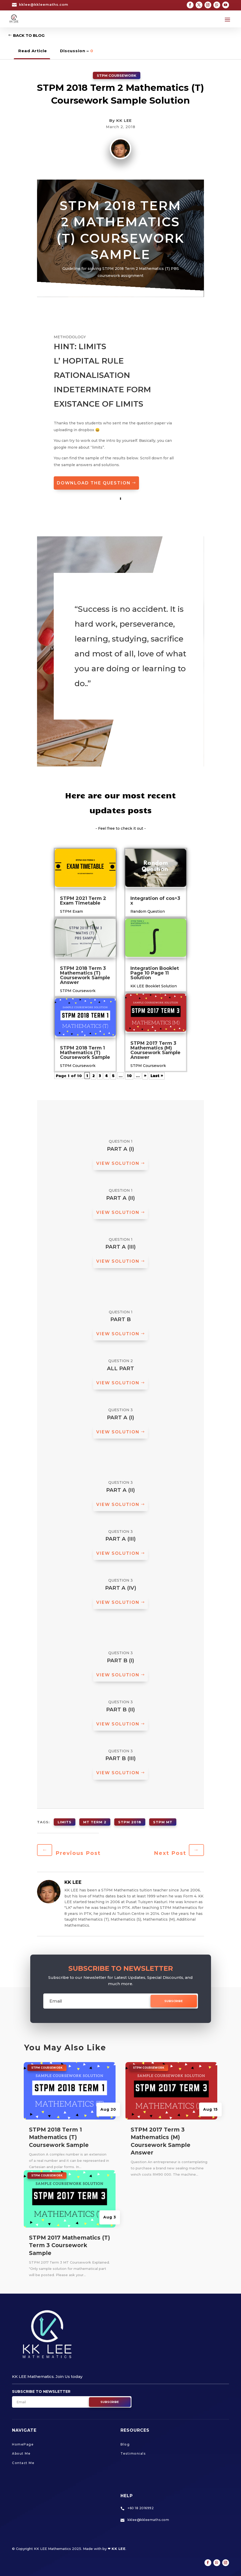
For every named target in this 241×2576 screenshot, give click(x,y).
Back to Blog (29, 35)
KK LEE (124, 120)
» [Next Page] (145, 1075)
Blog (125, 2444)
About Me (21, 2453)
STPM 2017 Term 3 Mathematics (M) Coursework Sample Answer (155, 1050)
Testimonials (133, 2453)
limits (64, 1822)
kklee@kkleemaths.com (43, 4)
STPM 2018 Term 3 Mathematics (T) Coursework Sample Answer (85, 975)
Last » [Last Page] (156, 1075)
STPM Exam (71, 911)
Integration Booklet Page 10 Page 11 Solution (154, 973)
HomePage (23, 2444)
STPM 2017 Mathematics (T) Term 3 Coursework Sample (69, 2245)
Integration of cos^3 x (155, 900)
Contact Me (23, 2463)
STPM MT (162, 1822)
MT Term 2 (94, 1822)
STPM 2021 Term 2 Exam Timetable (83, 900)
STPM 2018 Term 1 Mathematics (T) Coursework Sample (85, 1052)
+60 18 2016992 (141, 2508)
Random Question (147, 911)
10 (129, 1075)
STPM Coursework (116, 75)
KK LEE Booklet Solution (153, 986)
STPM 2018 (129, 1822)
